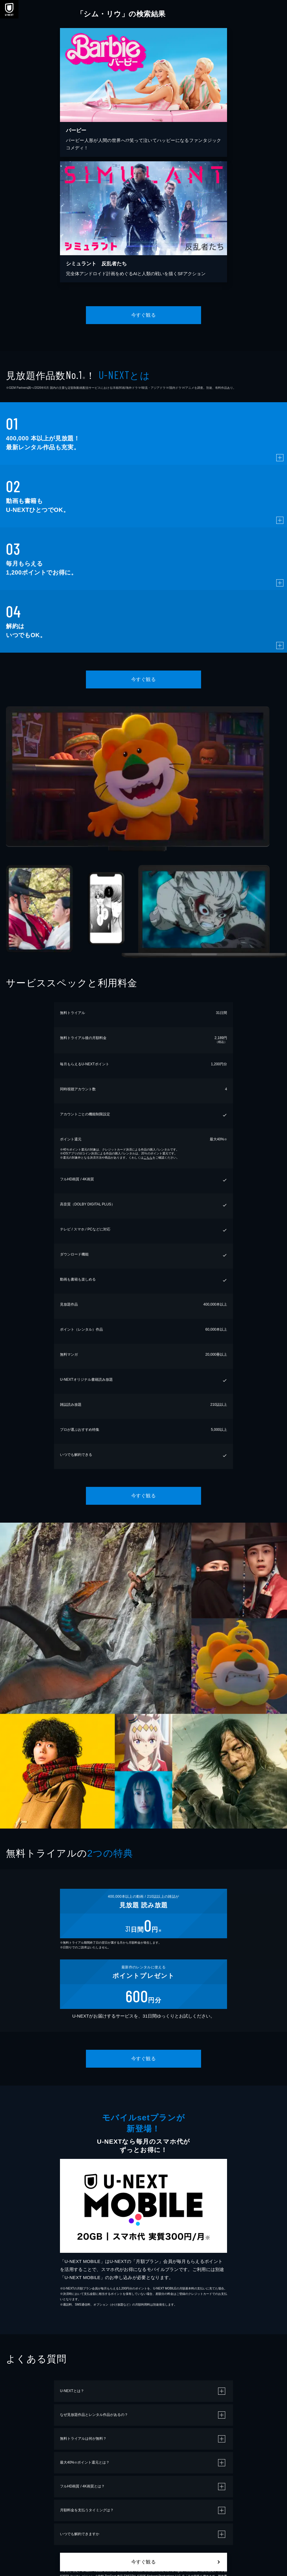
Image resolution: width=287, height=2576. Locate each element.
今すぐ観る (143, 315)
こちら (148, 1157)
